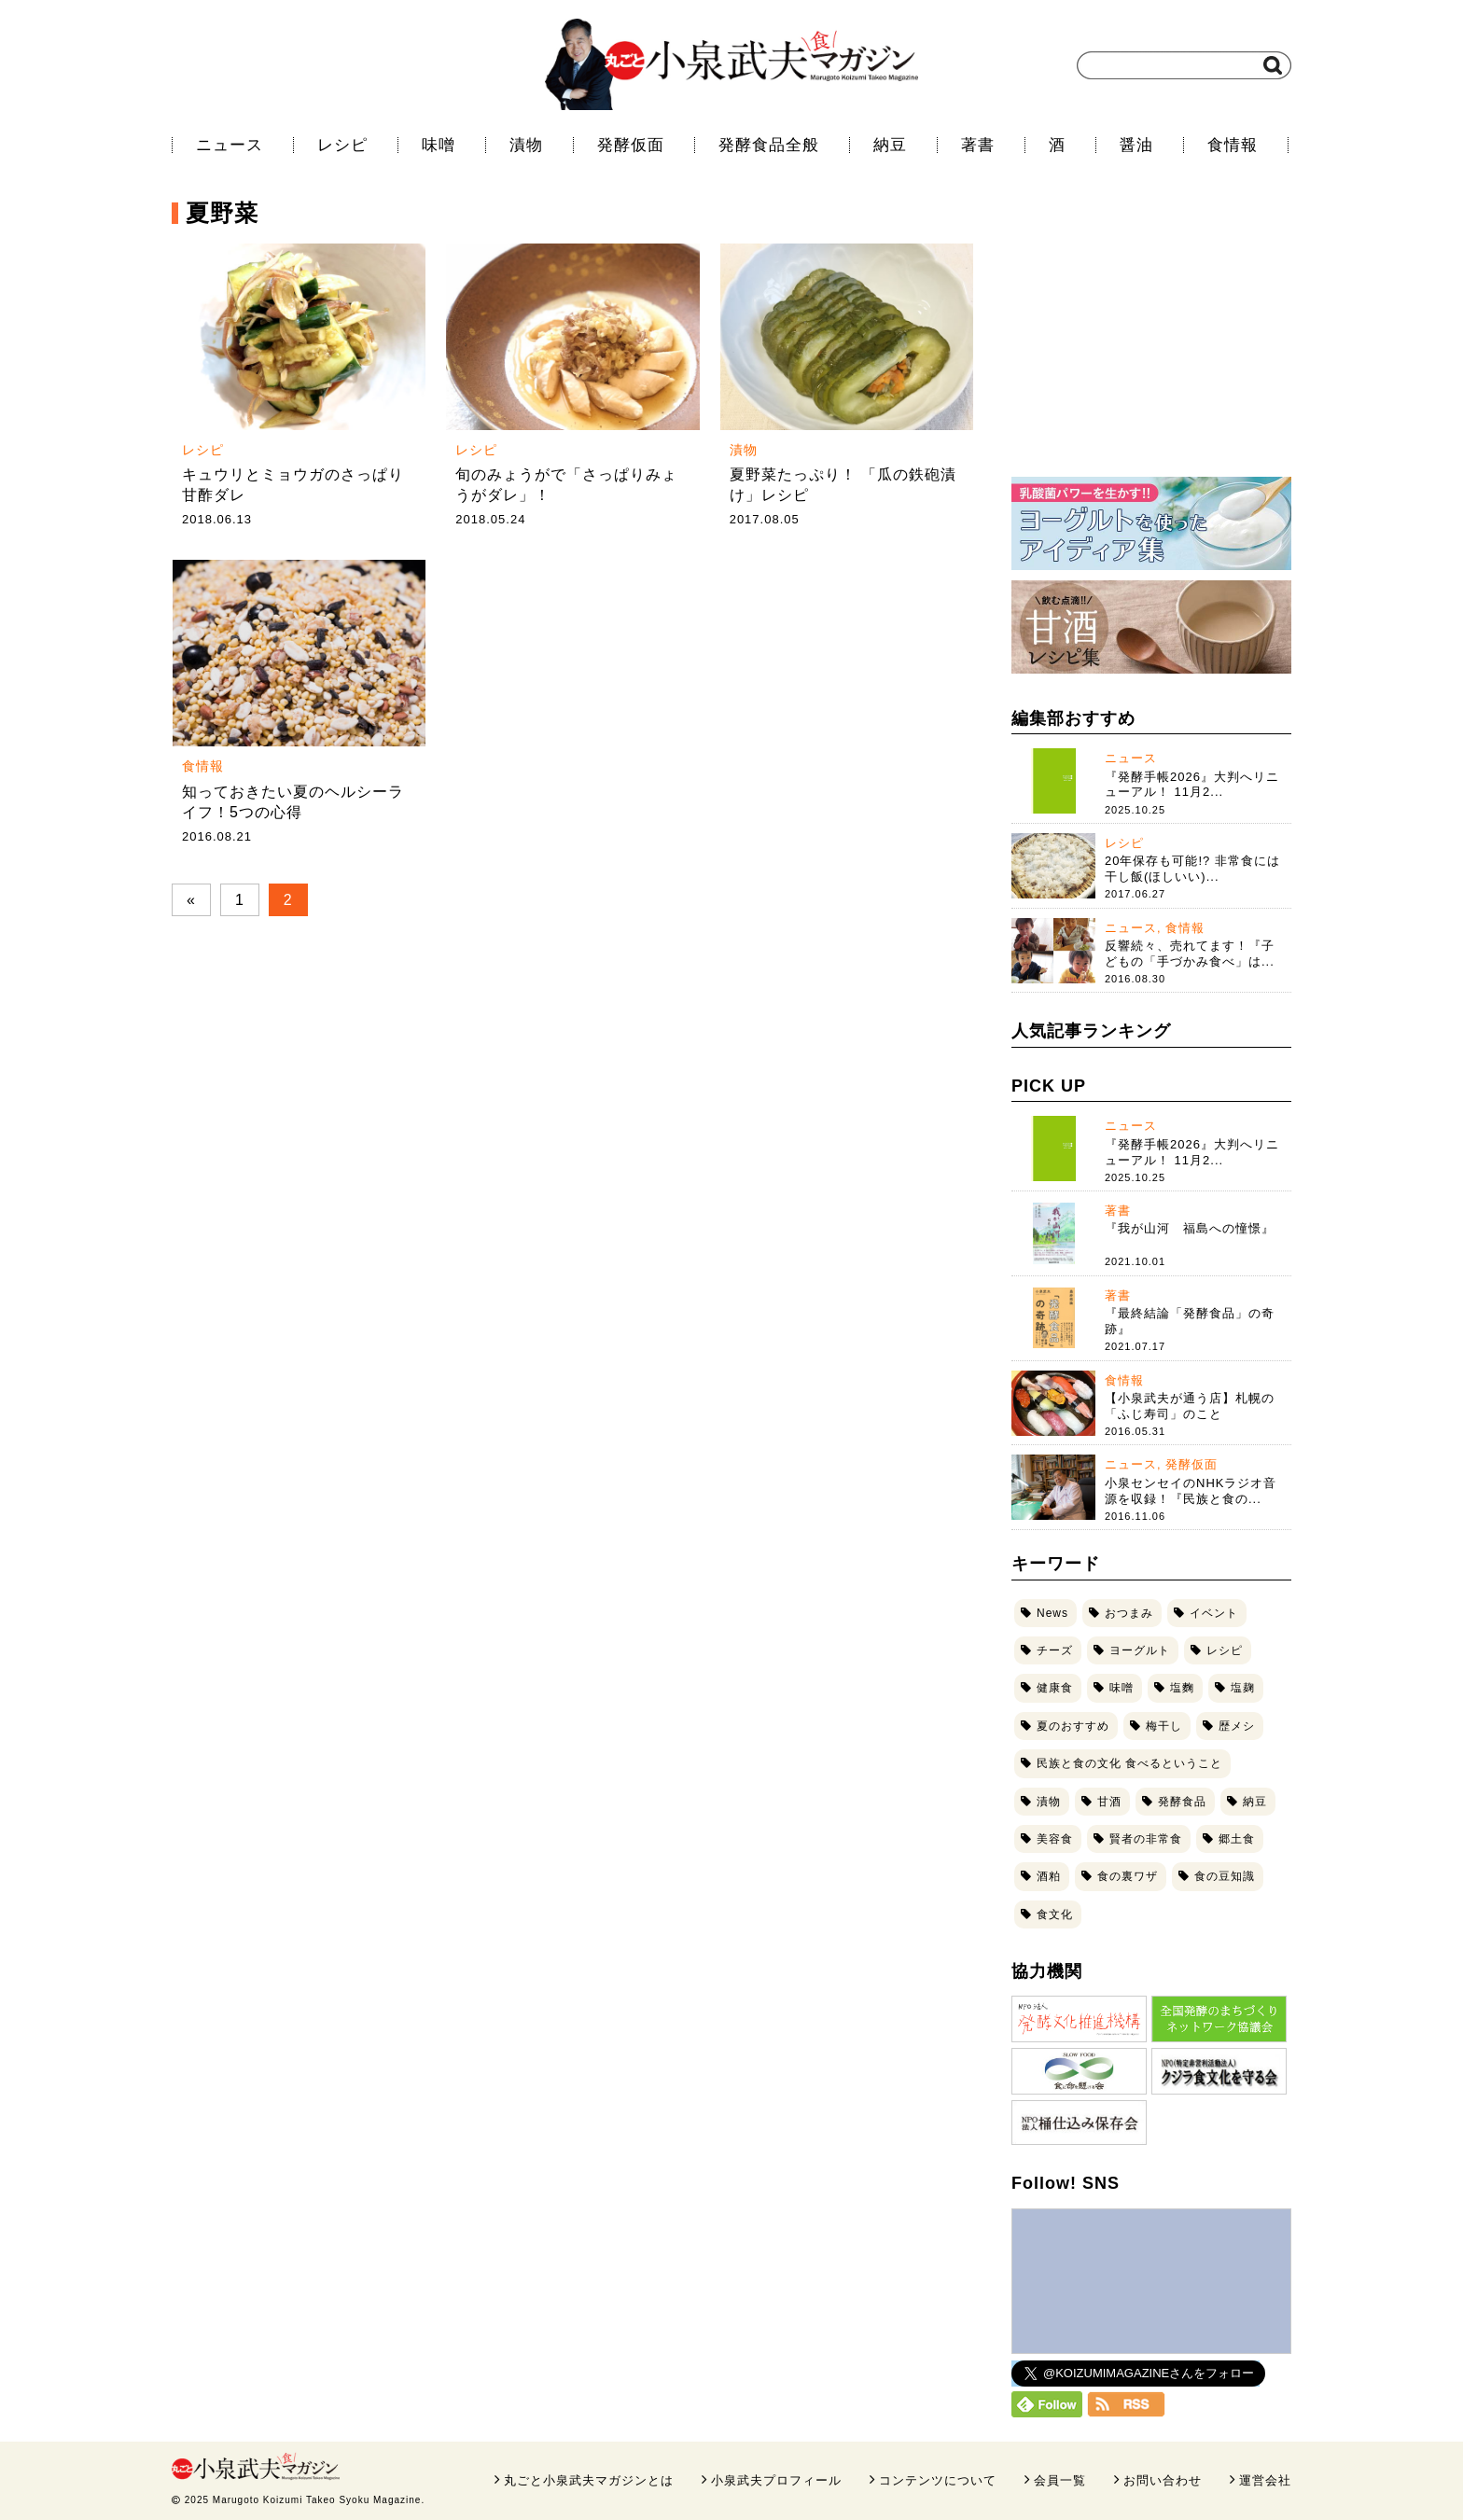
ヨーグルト (1139, 1650)
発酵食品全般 (768, 145)
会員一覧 (1060, 2480)
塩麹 (1243, 1687)
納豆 (890, 145)
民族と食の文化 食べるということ (1129, 1763)
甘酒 (1109, 1801)
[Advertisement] (1151, 340)
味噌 (438, 145)
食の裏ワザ (1127, 1876)
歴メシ (1237, 1726)
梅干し (1164, 1726)
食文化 (1055, 1914)
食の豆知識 (1224, 1876)
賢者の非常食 (1145, 1838)
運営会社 (1265, 2480)
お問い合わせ (1162, 2480)
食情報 (1232, 145)
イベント (1214, 1613)
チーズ (1055, 1650)
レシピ (342, 145)
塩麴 (1182, 1687)
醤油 (1136, 145)
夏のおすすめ (1073, 1726)
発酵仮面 (630, 145)
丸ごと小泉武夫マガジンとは (589, 2480)
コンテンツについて (937, 2480)
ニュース (229, 145)
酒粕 (1049, 1876)
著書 (978, 145)
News (1052, 1613)
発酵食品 (1182, 1801)
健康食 (1055, 1687)
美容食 (1055, 1838)
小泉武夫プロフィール (776, 2480)
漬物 (526, 145)
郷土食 (1237, 1838)
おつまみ (1129, 1613)
